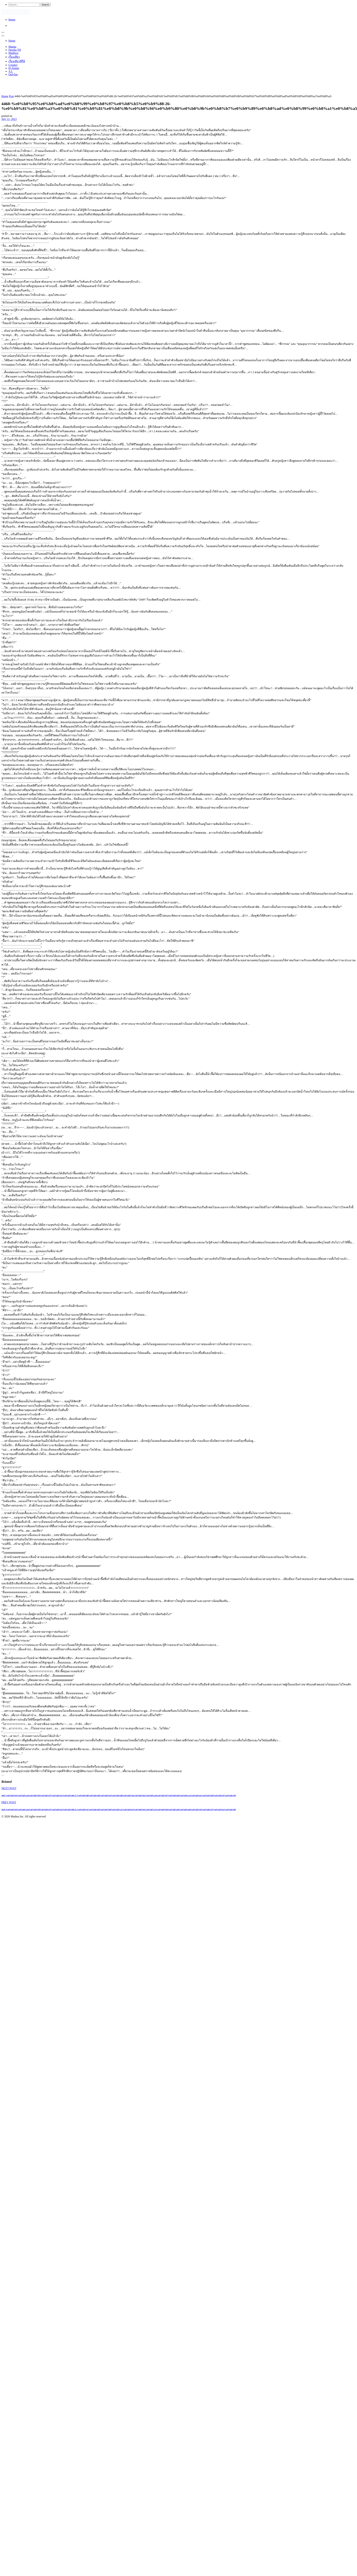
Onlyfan (13, 74)
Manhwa (13, 52)
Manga (12, 46)
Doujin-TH (14, 49)
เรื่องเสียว (14, 56)
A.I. (10, 71)
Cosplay (13, 64)
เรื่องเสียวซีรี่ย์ (16, 61)
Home (11, 19)
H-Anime (13, 68)
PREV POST (8, 1802)
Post (11, 96)
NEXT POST (9, 1788)
